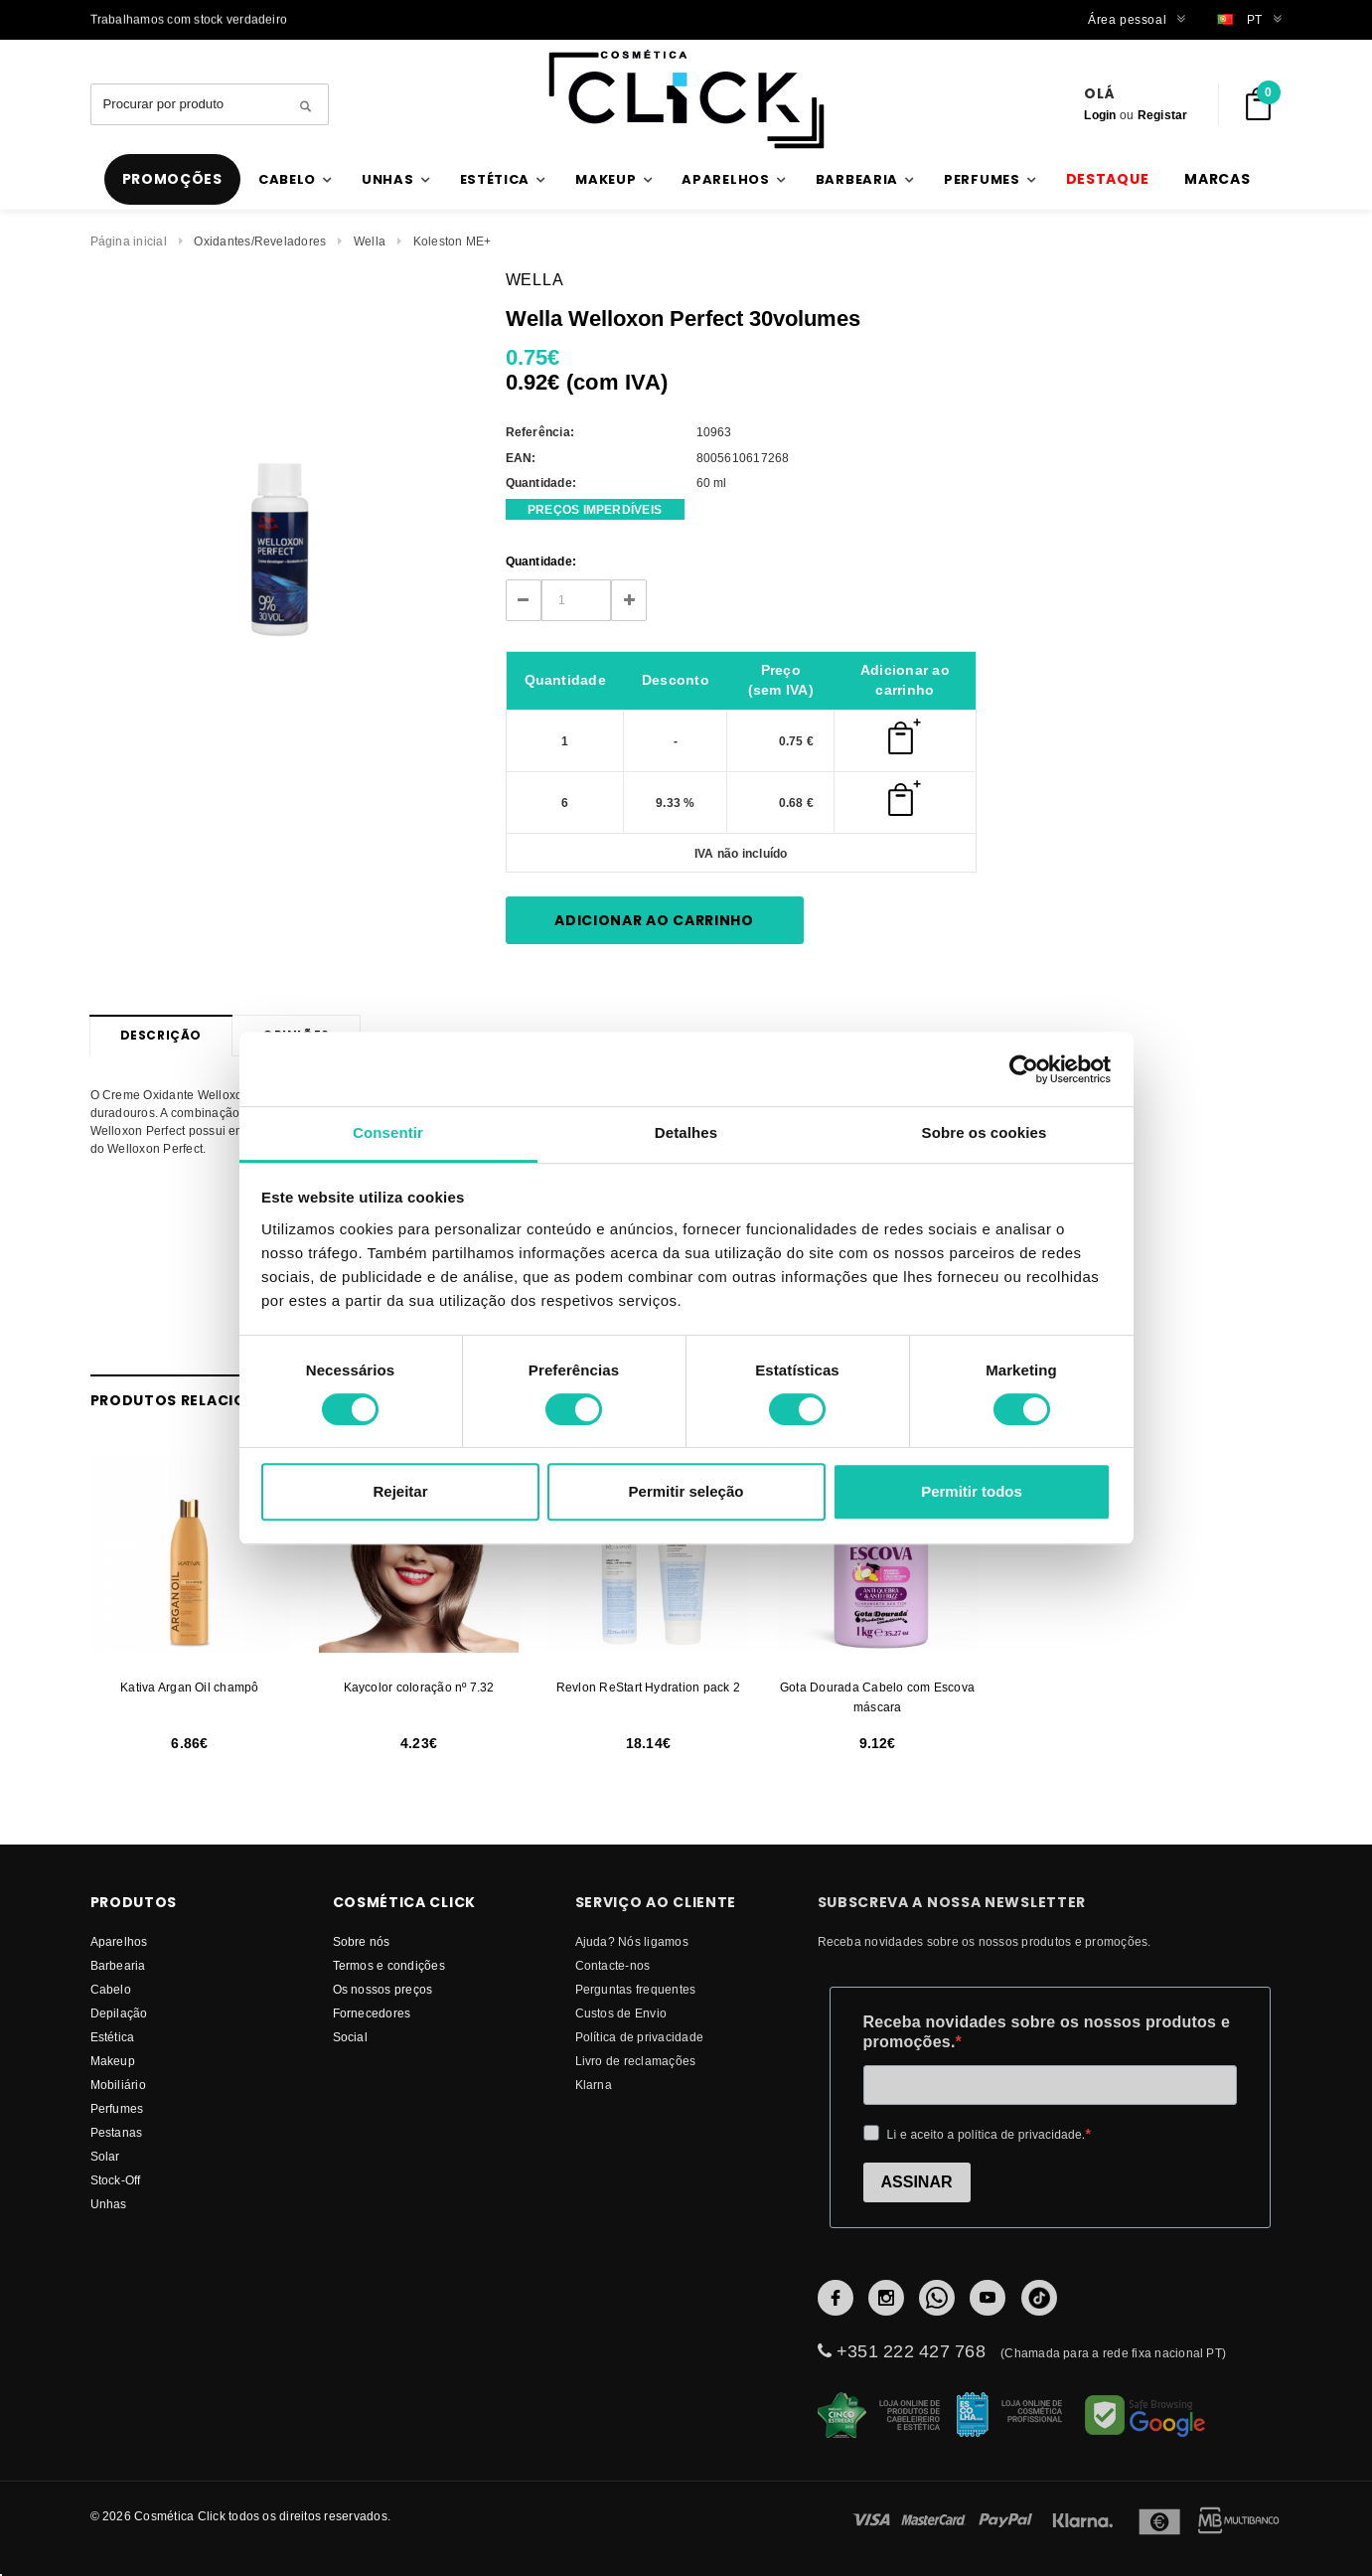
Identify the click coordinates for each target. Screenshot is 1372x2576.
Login (1100, 114)
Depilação (119, 2013)
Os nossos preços (383, 1989)
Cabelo (110, 1989)
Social (350, 2036)
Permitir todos (971, 1491)
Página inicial (128, 241)
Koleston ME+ (452, 241)
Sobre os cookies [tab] (984, 1132)
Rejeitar (400, 1491)
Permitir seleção (686, 1491)
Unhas (108, 2203)
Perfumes (117, 2108)
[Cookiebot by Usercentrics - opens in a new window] (1024, 1069)
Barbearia (118, 1965)
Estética (112, 2036)
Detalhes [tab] (686, 1132)
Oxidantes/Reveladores (260, 241)
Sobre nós (361, 1941)
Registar (1163, 114)
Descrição (161, 1035)
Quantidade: (541, 561)
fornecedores (372, 2013)
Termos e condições (389, 1965)
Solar (105, 2156)
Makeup (112, 2060)
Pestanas (116, 2132)
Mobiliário (118, 2084)
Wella (369, 241)
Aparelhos (119, 1941)
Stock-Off (115, 2180)
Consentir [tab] (388, 1132)
